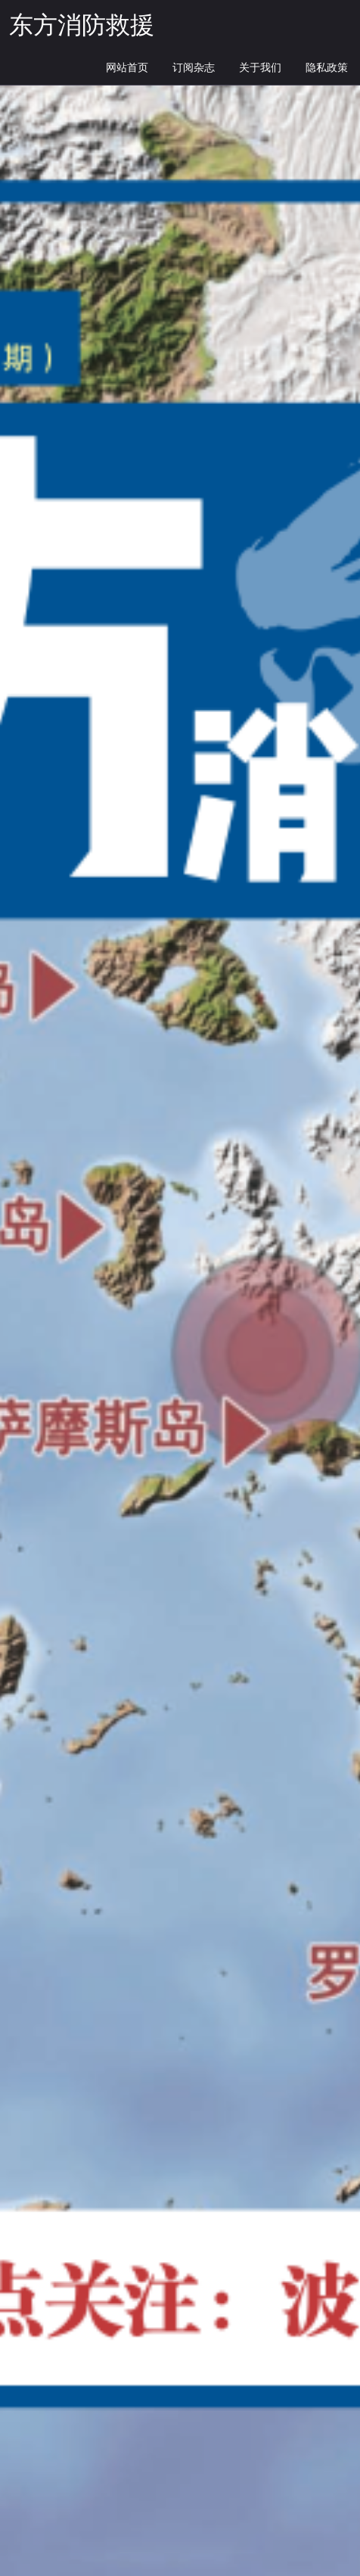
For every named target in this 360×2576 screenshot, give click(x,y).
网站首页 (127, 68)
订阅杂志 (193, 68)
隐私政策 (327, 68)
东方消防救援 (81, 26)
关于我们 (260, 68)
